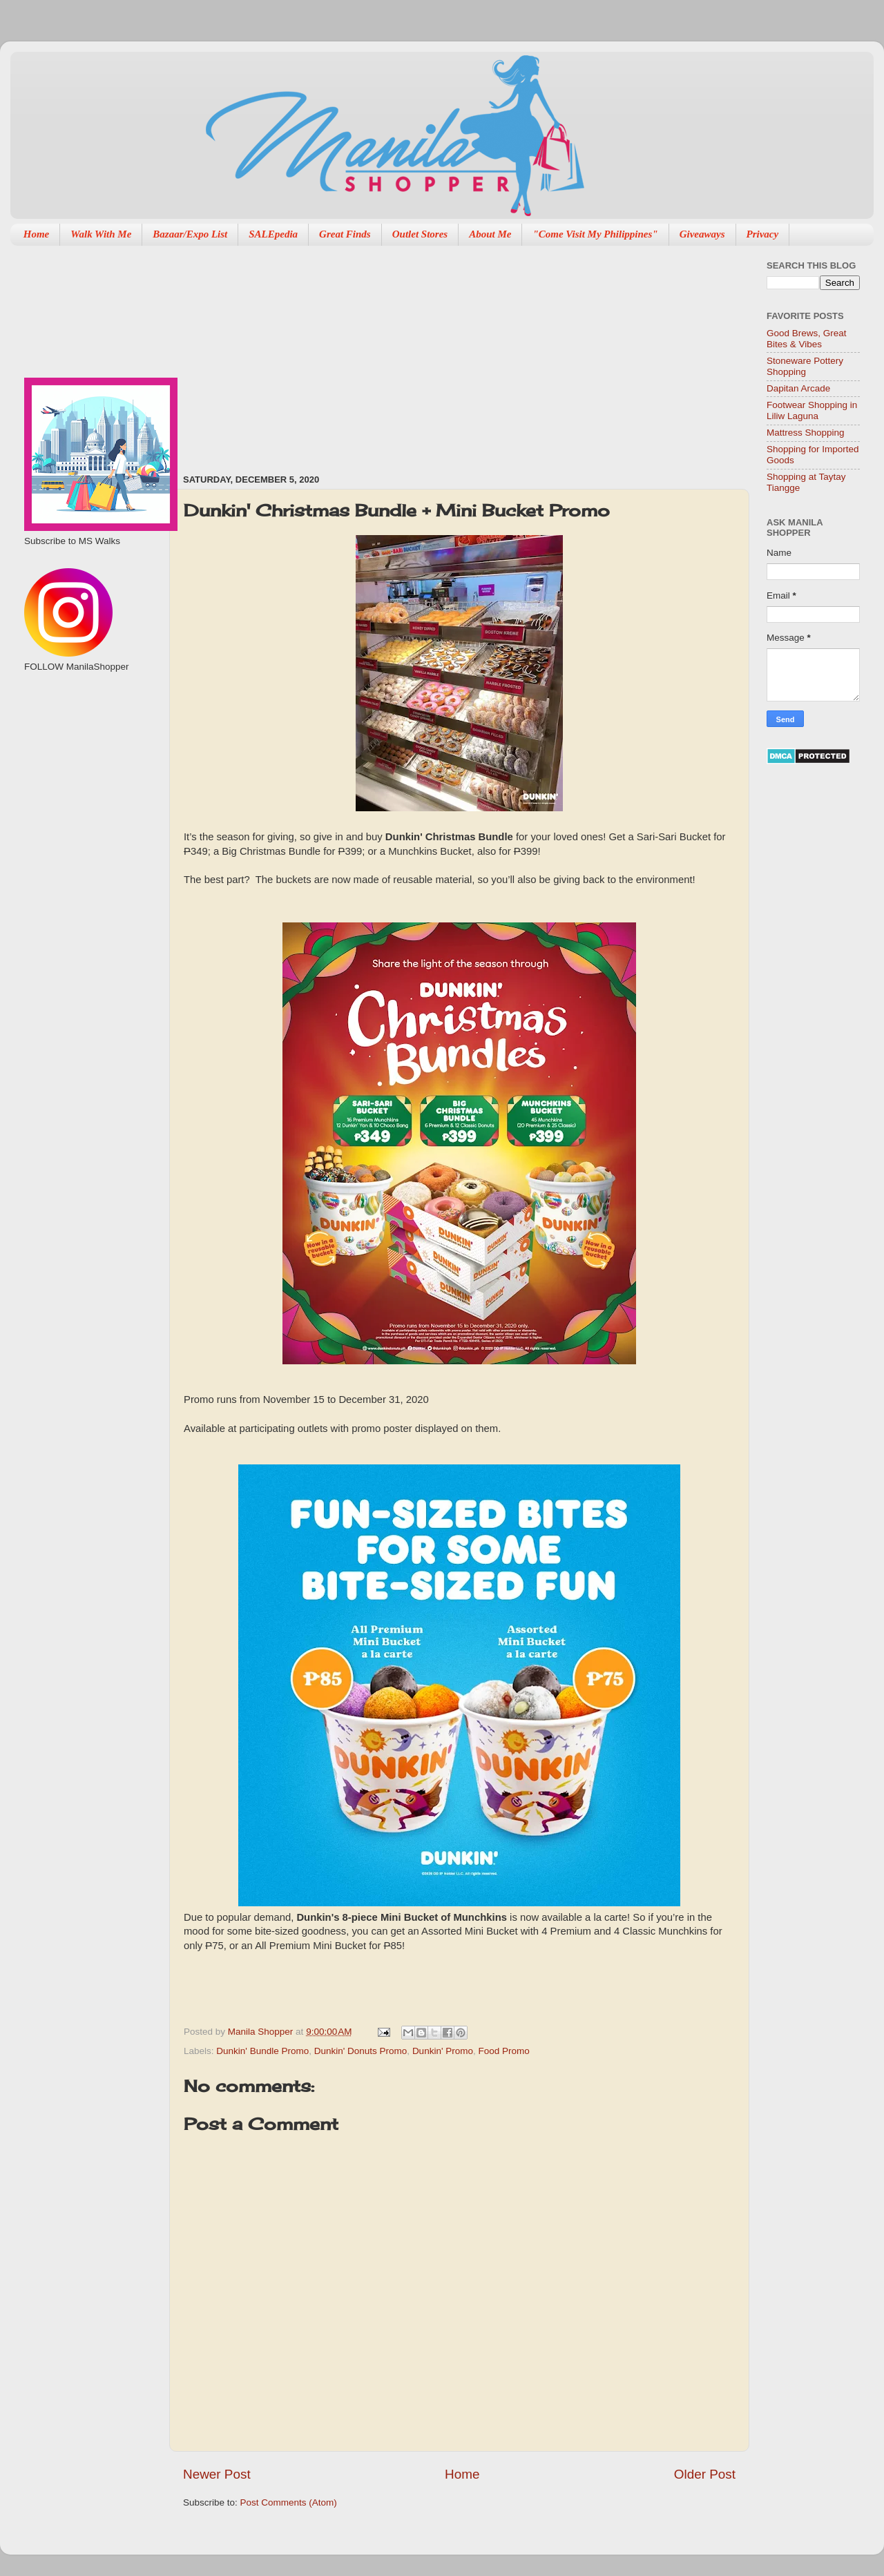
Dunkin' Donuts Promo (360, 2051)
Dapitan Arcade (798, 388)
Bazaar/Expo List (190, 234)
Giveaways (702, 234)
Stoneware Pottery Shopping (805, 366)
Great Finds (345, 234)
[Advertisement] (351, 352)
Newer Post (217, 2474)
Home (36, 234)
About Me (490, 234)
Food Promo (504, 2051)
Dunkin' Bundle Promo (262, 2051)
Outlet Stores (420, 234)
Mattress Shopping (806, 432)
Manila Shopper (262, 2031)
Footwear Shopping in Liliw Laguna (812, 410)
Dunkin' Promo (442, 2051)
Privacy (763, 234)
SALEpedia (273, 234)
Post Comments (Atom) (288, 2502)
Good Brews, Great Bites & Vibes (807, 338)
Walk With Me (100, 234)
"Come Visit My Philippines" (594, 234)
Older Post (705, 2474)
